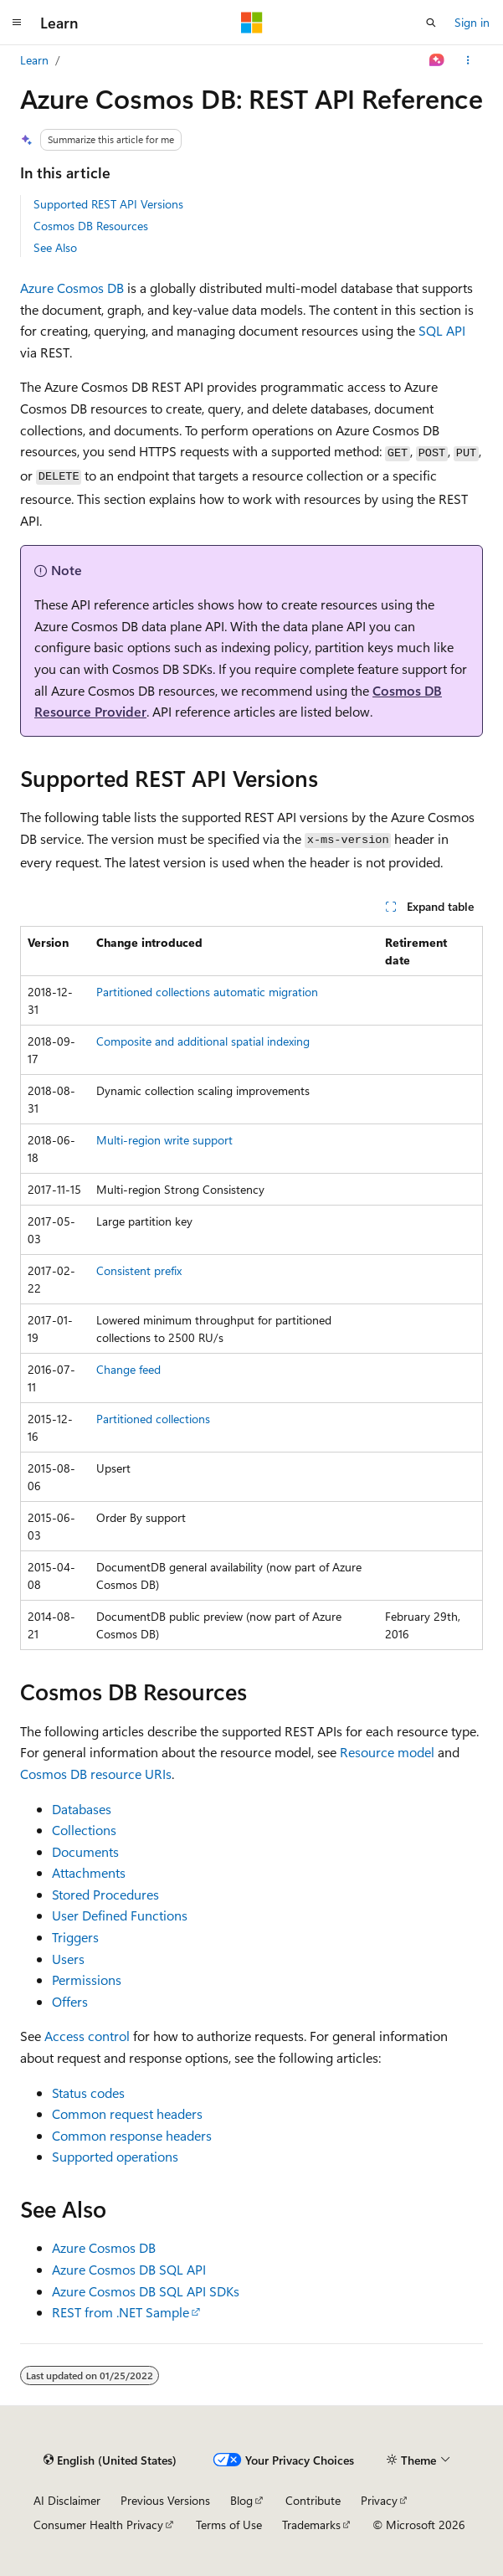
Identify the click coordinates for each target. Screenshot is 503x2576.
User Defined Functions (119, 1915)
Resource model (387, 1752)
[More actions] (468, 60)
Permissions (86, 1979)
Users (68, 1958)
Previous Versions (165, 2500)
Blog (241, 2500)
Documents (85, 1851)
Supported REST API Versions (108, 204)
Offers (70, 2001)
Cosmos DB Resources (90, 226)
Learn (34, 60)
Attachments (89, 1872)
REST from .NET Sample (120, 2312)
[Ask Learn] (437, 60)
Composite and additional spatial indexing (203, 1041)
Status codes (88, 2092)
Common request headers (127, 2113)
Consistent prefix (139, 1270)
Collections (84, 1829)
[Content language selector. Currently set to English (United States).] (110, 2459)
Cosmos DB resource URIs (96, 1773)
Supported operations (115, 2156)
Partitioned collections (153, 1419)
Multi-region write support (164, 1140)
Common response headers (132, 2135)
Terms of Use (229, 2524)
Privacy (379, 2500)
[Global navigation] (16, 23)
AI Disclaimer (66, 2500)
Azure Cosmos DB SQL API (129, 2269)
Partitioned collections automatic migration (207, 992)
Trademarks (311, 2524)
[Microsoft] (252, 22)
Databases (81, 1809)
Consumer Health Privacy (98, 2524)
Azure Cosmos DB (72, 287)
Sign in (472, 22)
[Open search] (431, 23)
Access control (87, 2035)
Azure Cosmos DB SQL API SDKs (145, 2291)
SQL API (441, 330)
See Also (55, 247)
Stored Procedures (105, 1894)
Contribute (313, 2500)
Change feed (128, 1369)
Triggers (75, 1937)
